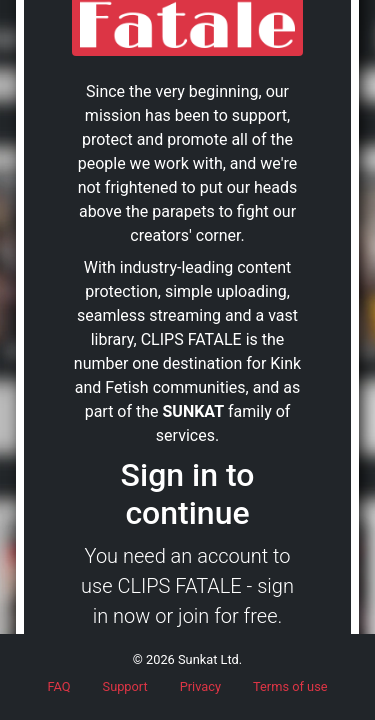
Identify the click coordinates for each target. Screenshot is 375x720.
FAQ (58, 686)
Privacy (200, 686)
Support (125, 686)
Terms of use (290, 686)
